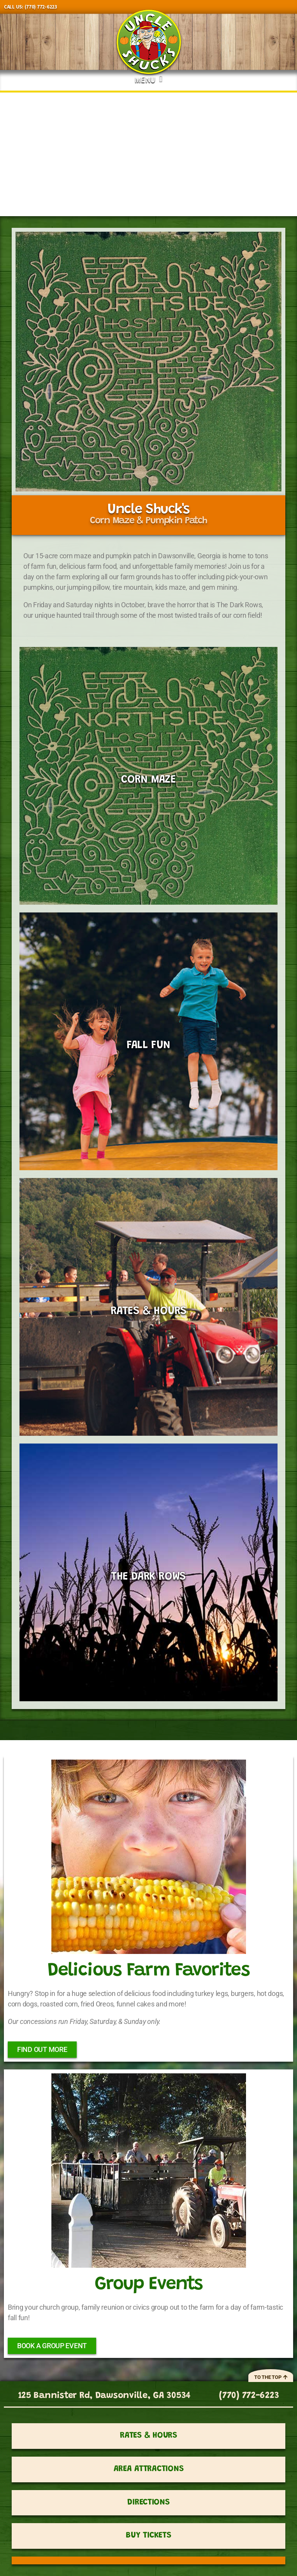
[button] (149, 78)
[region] (148, 154)
